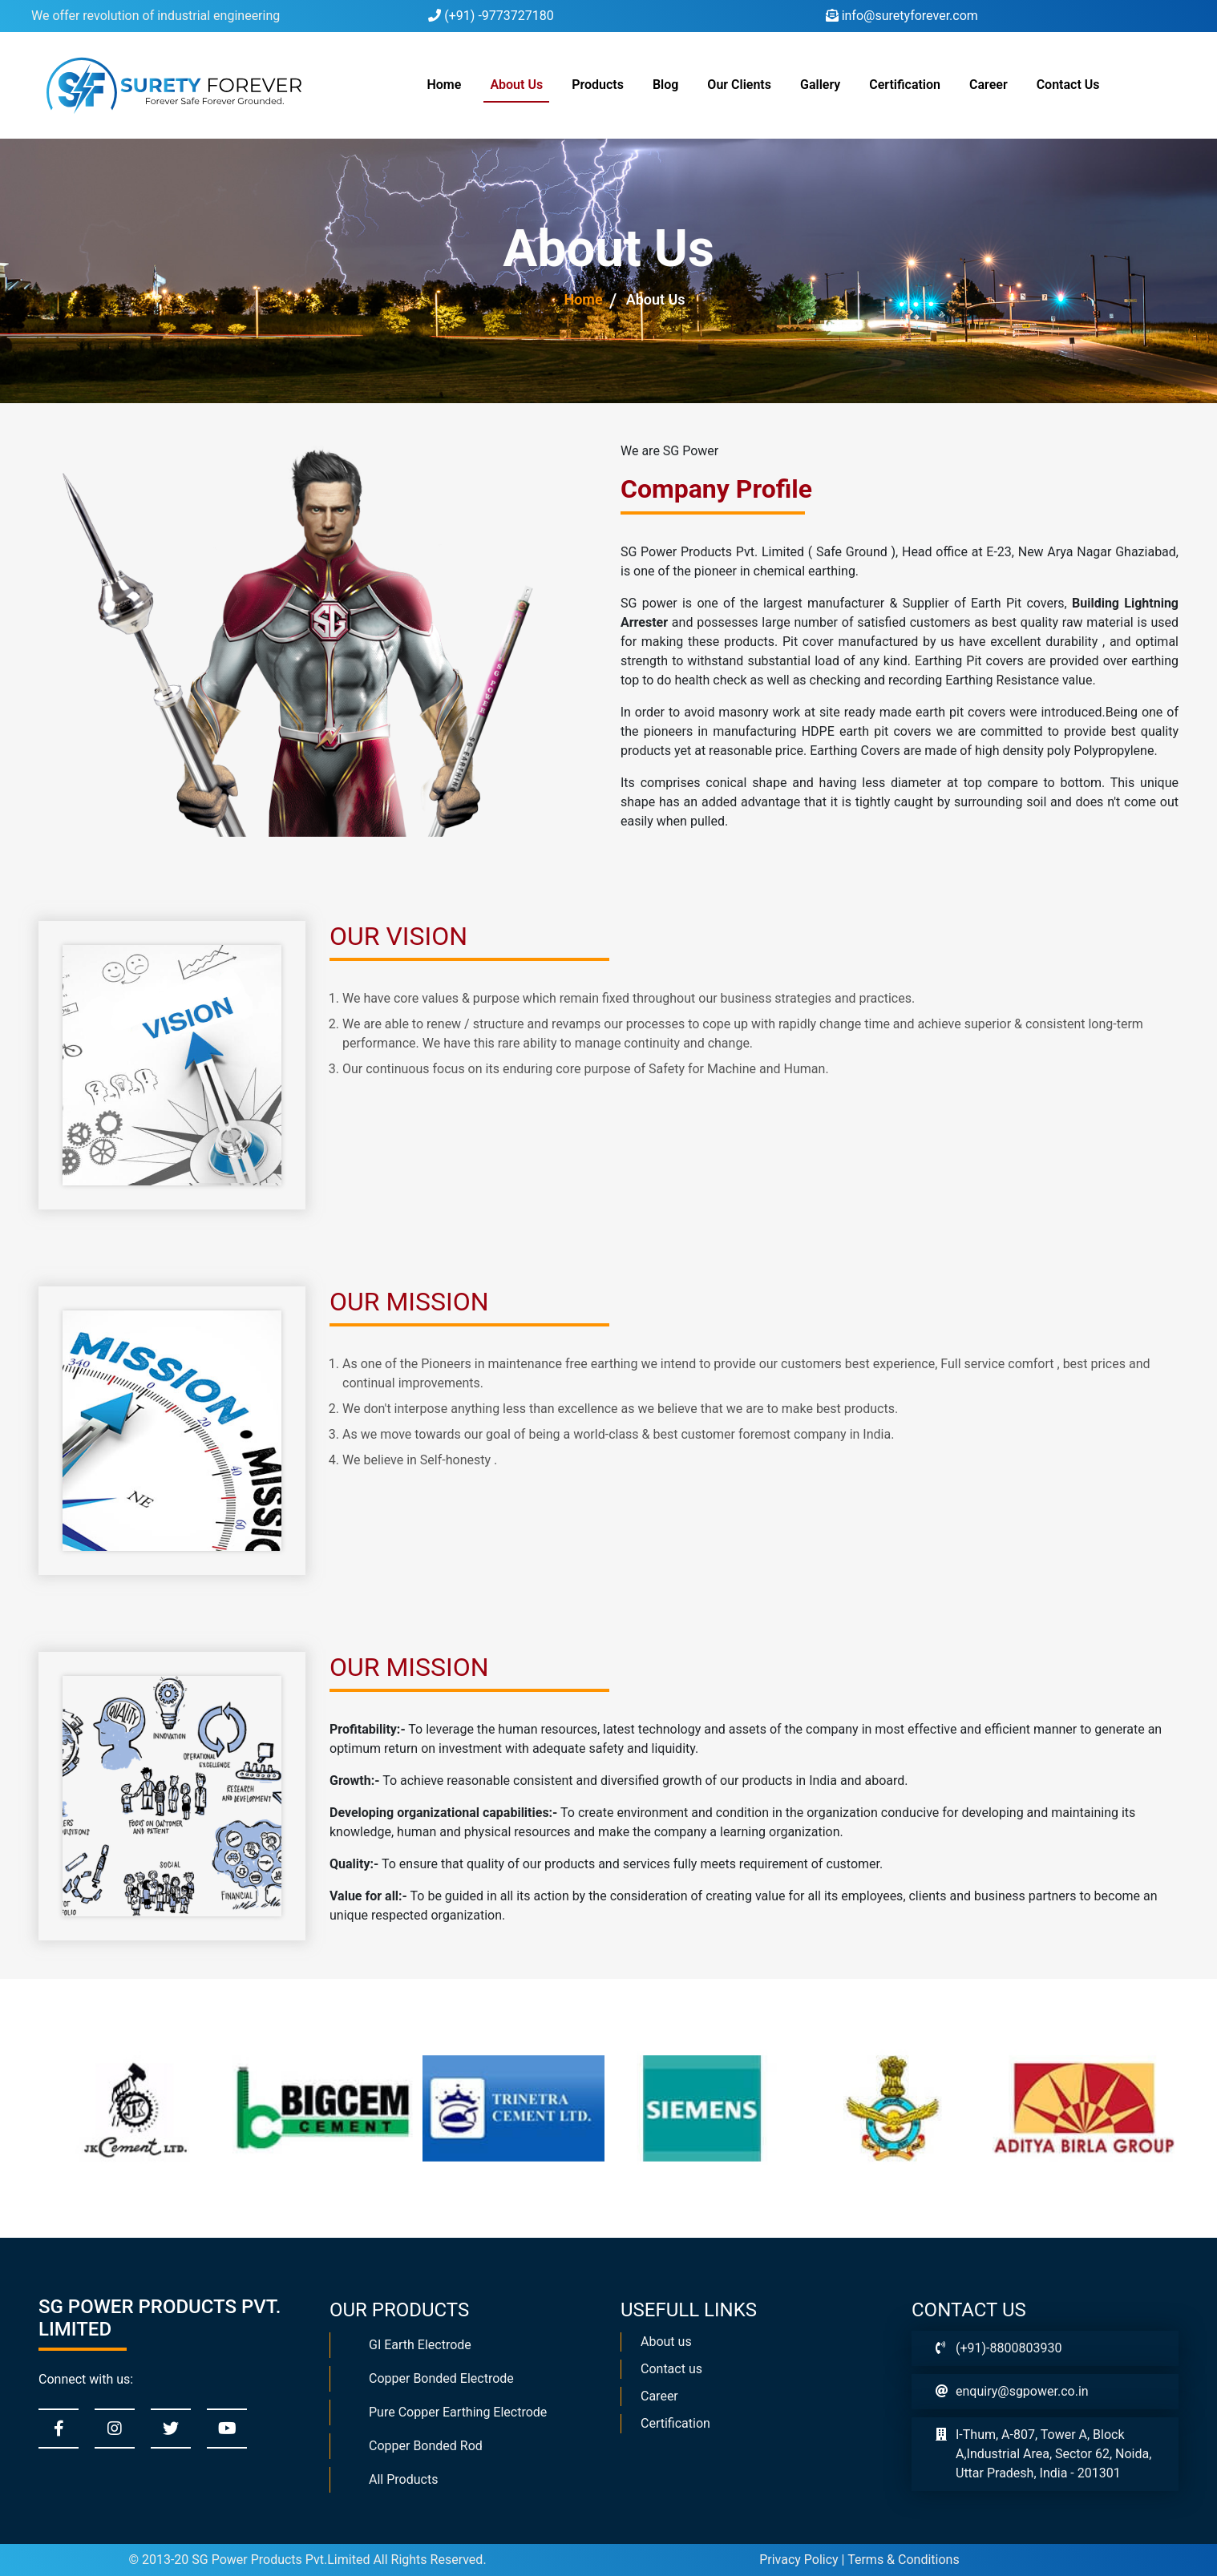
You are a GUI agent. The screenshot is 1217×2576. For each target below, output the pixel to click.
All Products (403, 2479)
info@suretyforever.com (902, 15)
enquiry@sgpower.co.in (1022, 2391)
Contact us (671, 2368)
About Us (516, 84)
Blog (665, 84)
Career (988, 84)
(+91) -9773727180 (490, 15)
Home (447, 83)
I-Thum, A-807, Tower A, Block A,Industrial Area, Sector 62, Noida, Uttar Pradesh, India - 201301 (1053, 2454)
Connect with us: (85, 2379)
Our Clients (739, 84)
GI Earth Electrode (420, 2344)
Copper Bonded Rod (426, 2445)
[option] (124, 2108)
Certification (904, 84)
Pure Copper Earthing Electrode (458, 2412)
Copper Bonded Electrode (441, 2378)
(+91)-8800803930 (1008, 2348)
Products (598, 84)
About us (666, 2341)
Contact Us (1068, 84)
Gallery (820, 84)
